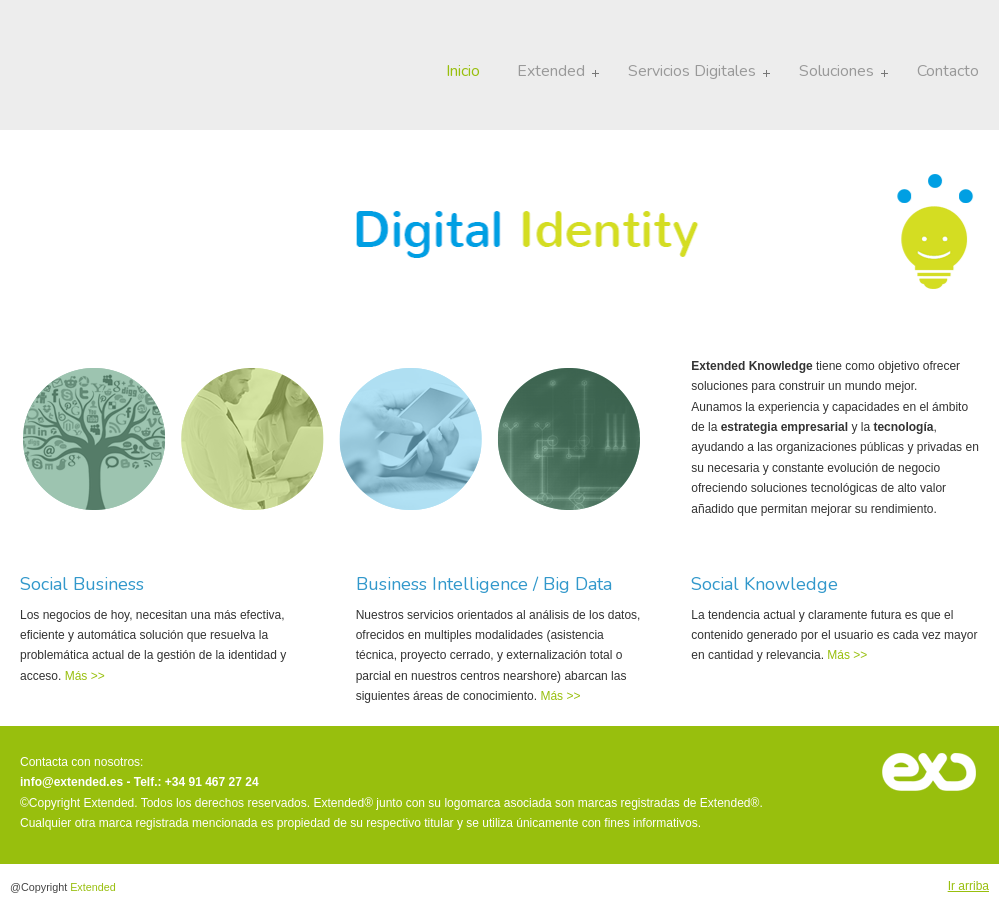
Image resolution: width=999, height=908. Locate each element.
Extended (93, 887)
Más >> (82, 676)
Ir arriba (968, 886)
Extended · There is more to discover (100, 70)
